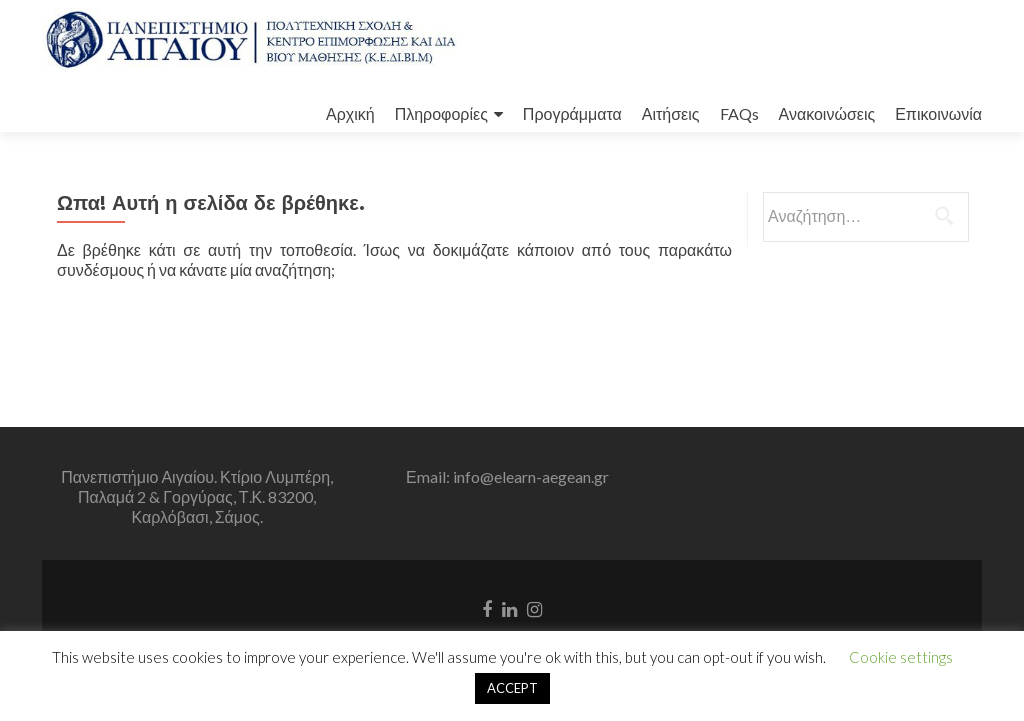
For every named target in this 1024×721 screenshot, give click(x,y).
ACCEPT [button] (512, 688)
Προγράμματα (572, 113)
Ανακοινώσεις (827, 113)
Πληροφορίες (441, 113)
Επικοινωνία (938, 113)
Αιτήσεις (671, 113)
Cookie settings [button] (901, 657)
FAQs (739, 113)
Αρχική (350, 113)
